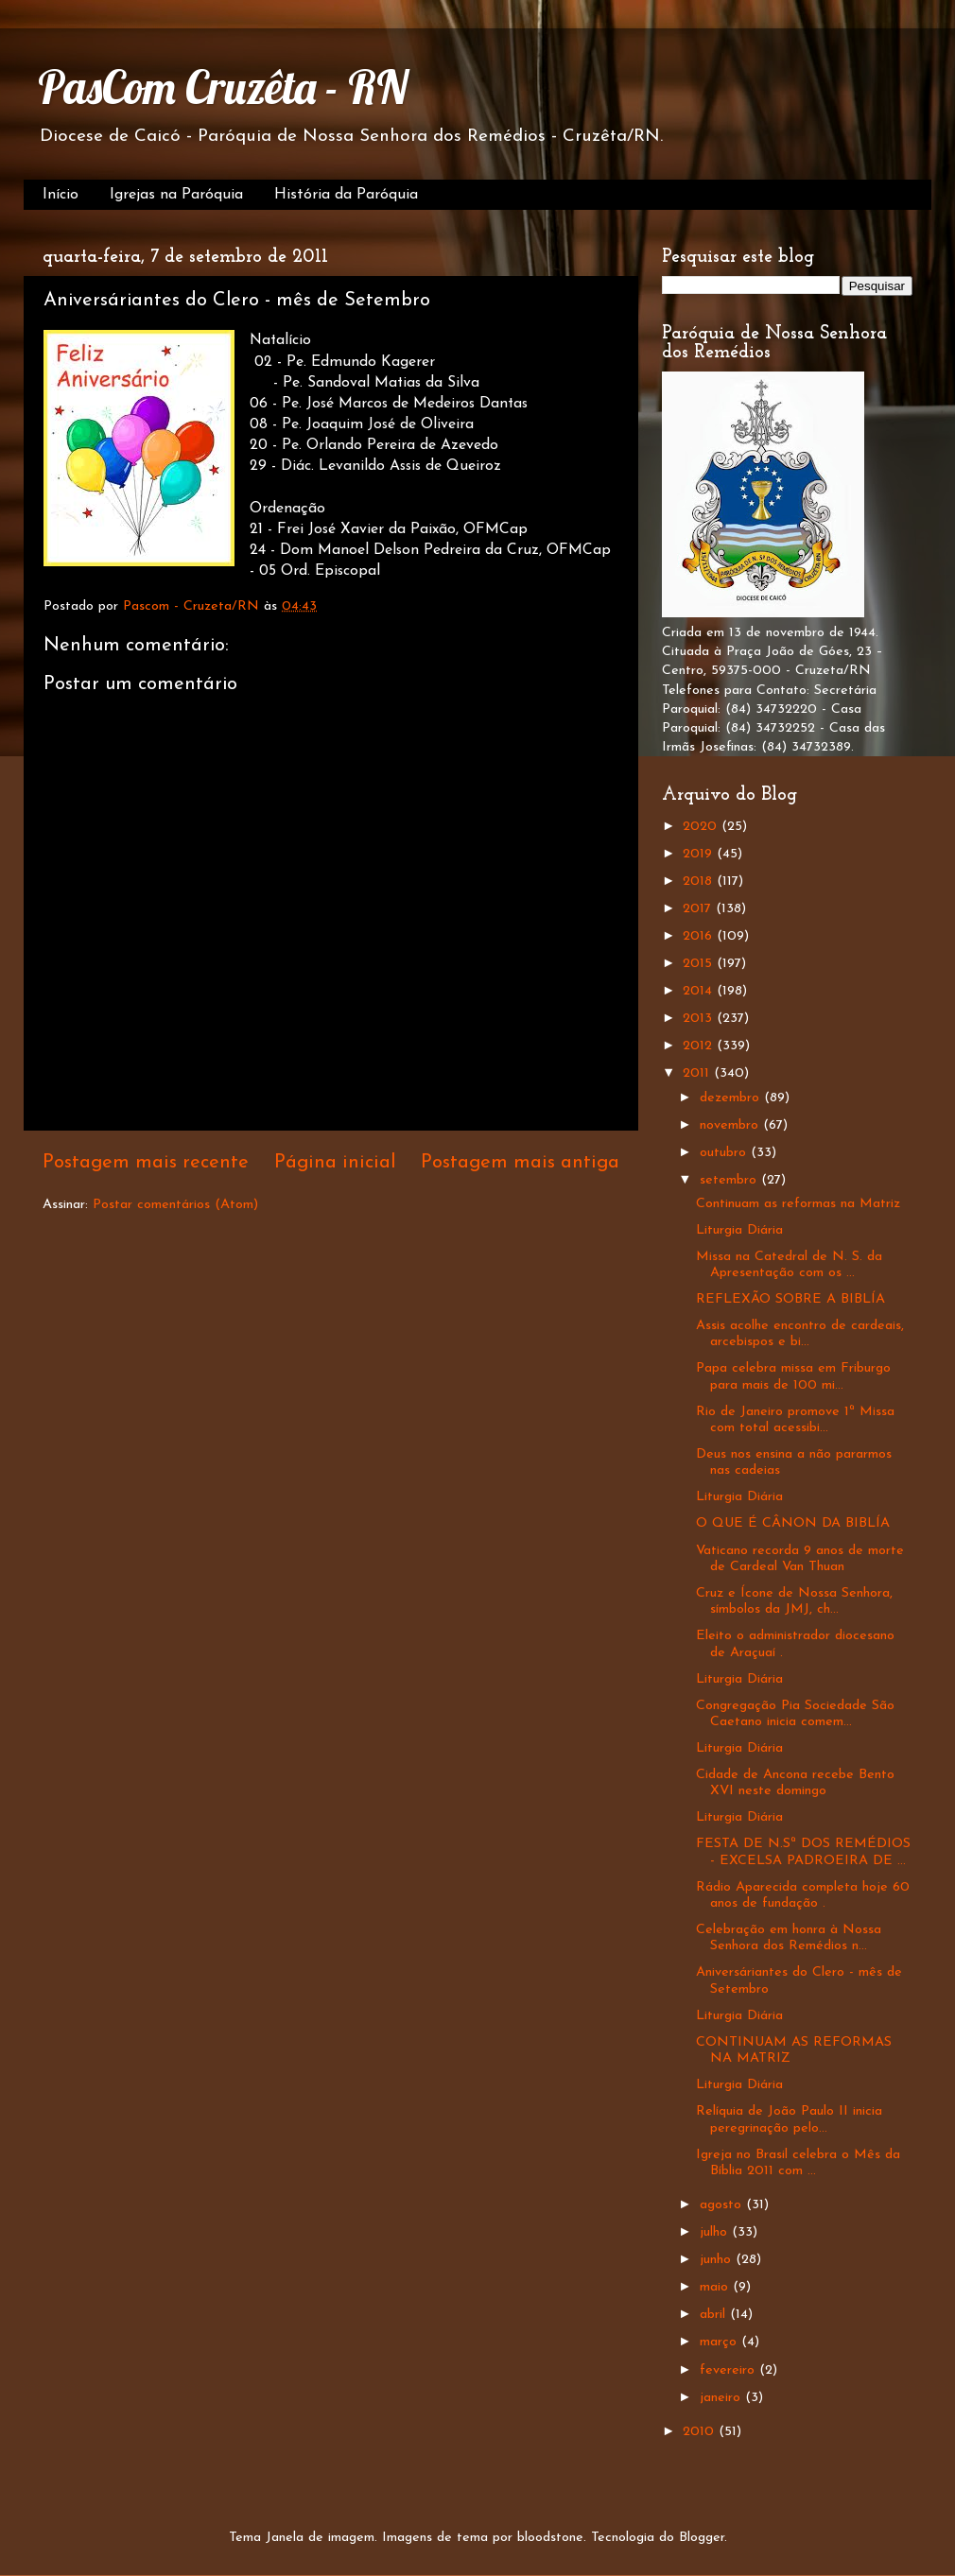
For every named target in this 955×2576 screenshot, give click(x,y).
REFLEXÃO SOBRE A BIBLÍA (790, 1299)
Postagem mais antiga (520, 1162)
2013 (700, 1018)
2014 (700, 991)
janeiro (722, 2398)
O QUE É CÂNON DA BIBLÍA (793, 1523)
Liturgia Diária (739, 1230)
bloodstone (550, 2538)
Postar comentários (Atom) (175, 1205)
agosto (723, 2205)
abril (715, 2315)
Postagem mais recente (146, 1162)
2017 (699, 909)
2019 (700, 854)
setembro (730, 1180)
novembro (731, 1125)
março (720, 2342)
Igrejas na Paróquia (176, 194)
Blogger (701, 2538)
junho (718, 2260)
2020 (702, 827)
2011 (698, 1073)
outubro (725, 1153)
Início (60, 194)
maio (716, 2287)
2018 (700, 881)
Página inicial (335, 1162)
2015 (700, 964)
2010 (701, 2432)
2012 (700, 1046)
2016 (700, 936)
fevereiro (729, 2370)
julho (716, 2232)
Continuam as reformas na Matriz (798, 1204)
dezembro (732, 1098)
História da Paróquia (346, 194)
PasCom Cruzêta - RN (223, 87)
